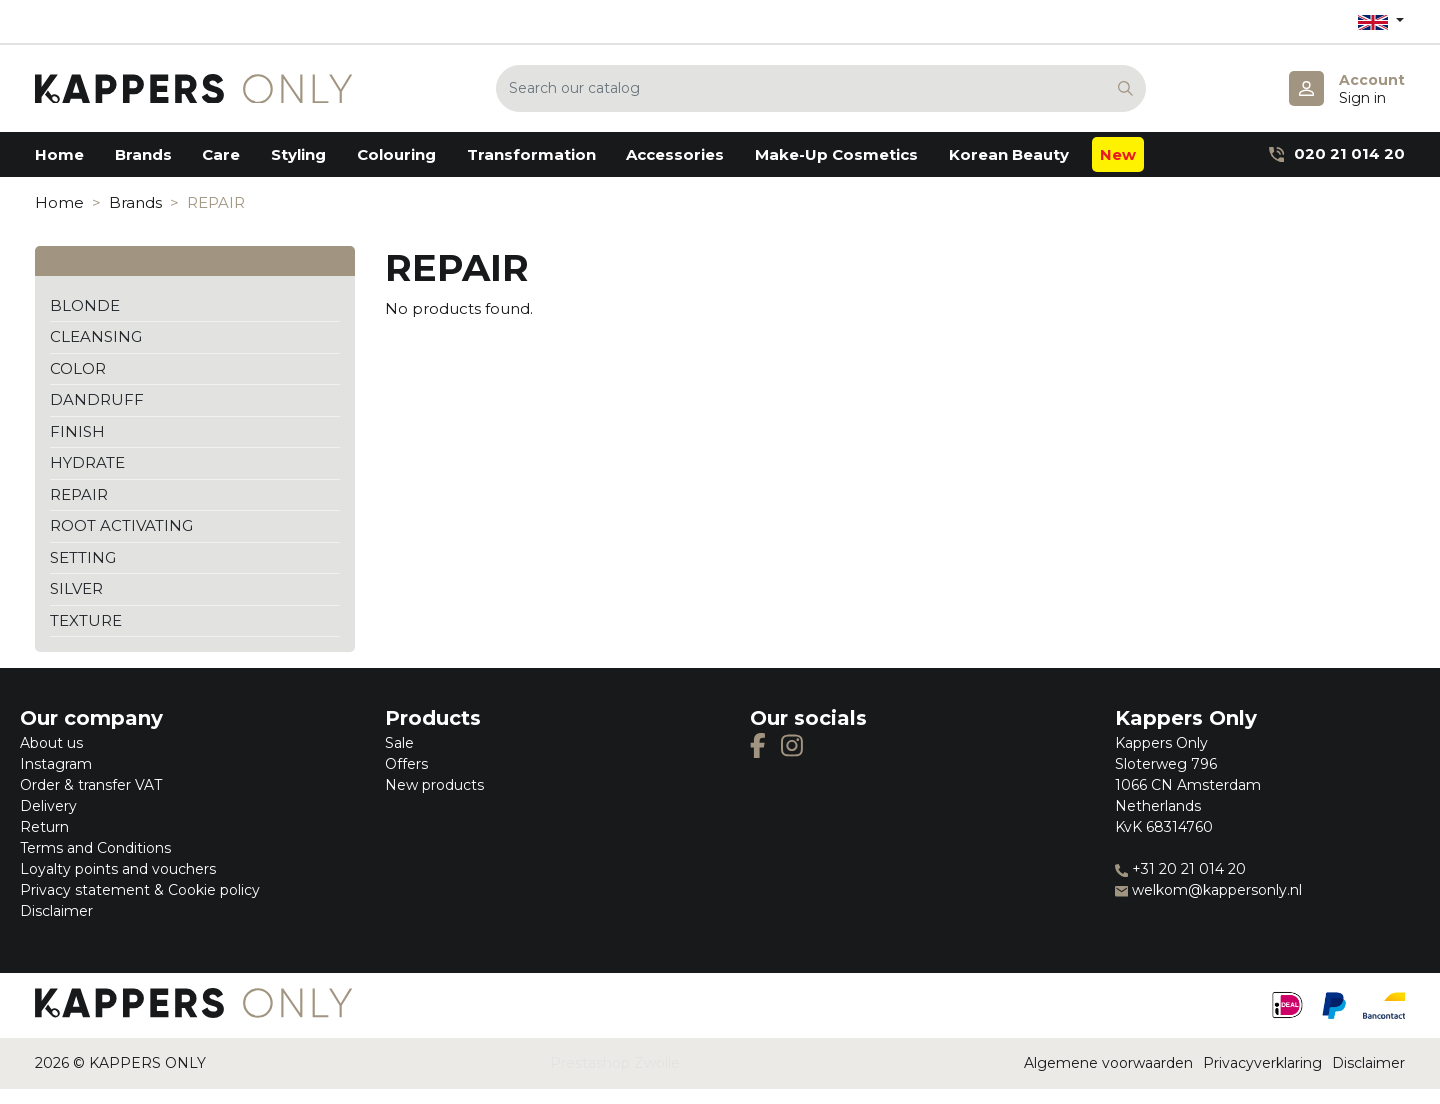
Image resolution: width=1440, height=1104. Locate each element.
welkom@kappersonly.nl (1208, 890)
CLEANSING (96, 336)
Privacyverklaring (1262, 1063)
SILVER (76, 588)
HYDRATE (87, 462)
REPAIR (79, 494)
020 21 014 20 (1337, 153)
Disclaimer (56, 911)
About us (51, 743)
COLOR (78, 368)
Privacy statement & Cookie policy (140, 890)
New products (434, 785)
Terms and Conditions (95, 848)
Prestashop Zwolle (615, 1063)
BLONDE (85, 305)
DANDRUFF (97, 399)
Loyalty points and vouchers (118, 869)
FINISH (77, 431)
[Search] (821, 88)
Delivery (48, 806)
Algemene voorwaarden (1108, 1063)
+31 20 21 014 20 (1180, 869)
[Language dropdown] (1381, 21)
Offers (406, 764)
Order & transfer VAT (91, 785)
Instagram (56, 764)
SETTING (83, 557)
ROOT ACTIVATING (121, 525)
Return (44, 827)
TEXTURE (86, 620)
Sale (399, 743)
